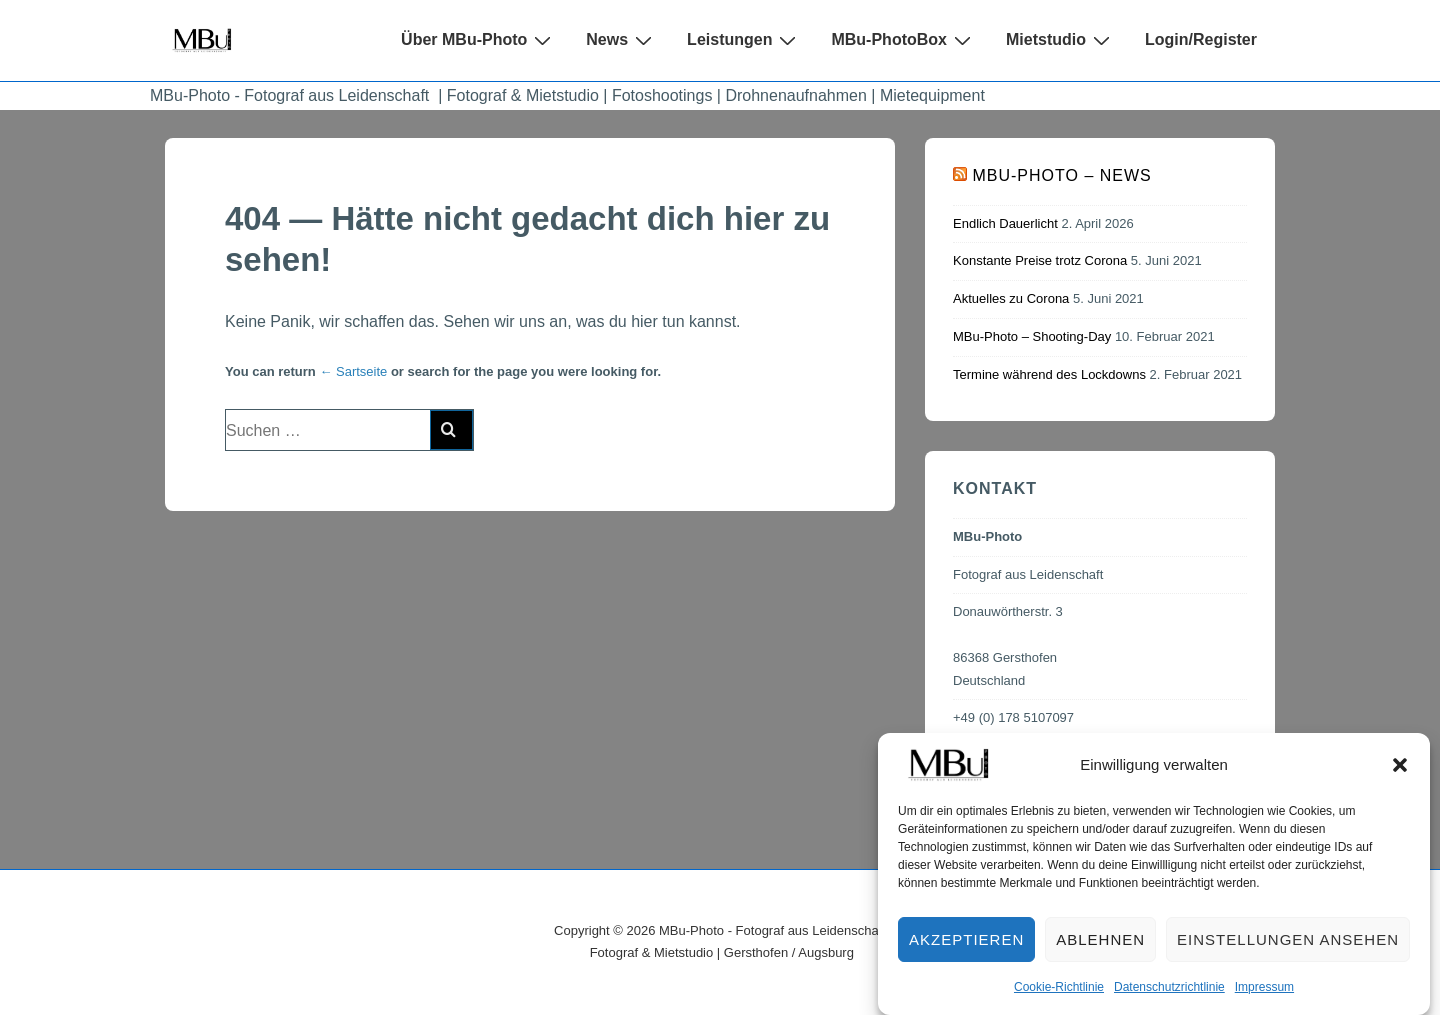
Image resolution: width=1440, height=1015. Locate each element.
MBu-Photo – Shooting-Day (1032, 336)
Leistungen (744, 40)
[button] (1400, 777)
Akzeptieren (966, 951)
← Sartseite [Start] (353, 371)
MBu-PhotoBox (903, 40)
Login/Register (1201, 39)
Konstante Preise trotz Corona (1040, 260)
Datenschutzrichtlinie (1169, 999)
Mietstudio (1060, 40)
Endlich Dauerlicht (1005, 223)
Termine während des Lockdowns (1049, 374)
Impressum (1264, 999)
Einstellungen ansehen (1288, 951)
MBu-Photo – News (1061, 175)
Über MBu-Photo (478, 40)
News (621, 40)
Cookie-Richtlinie (1059, 999)
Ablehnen (1100, 951)
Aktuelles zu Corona (1011, 298)
